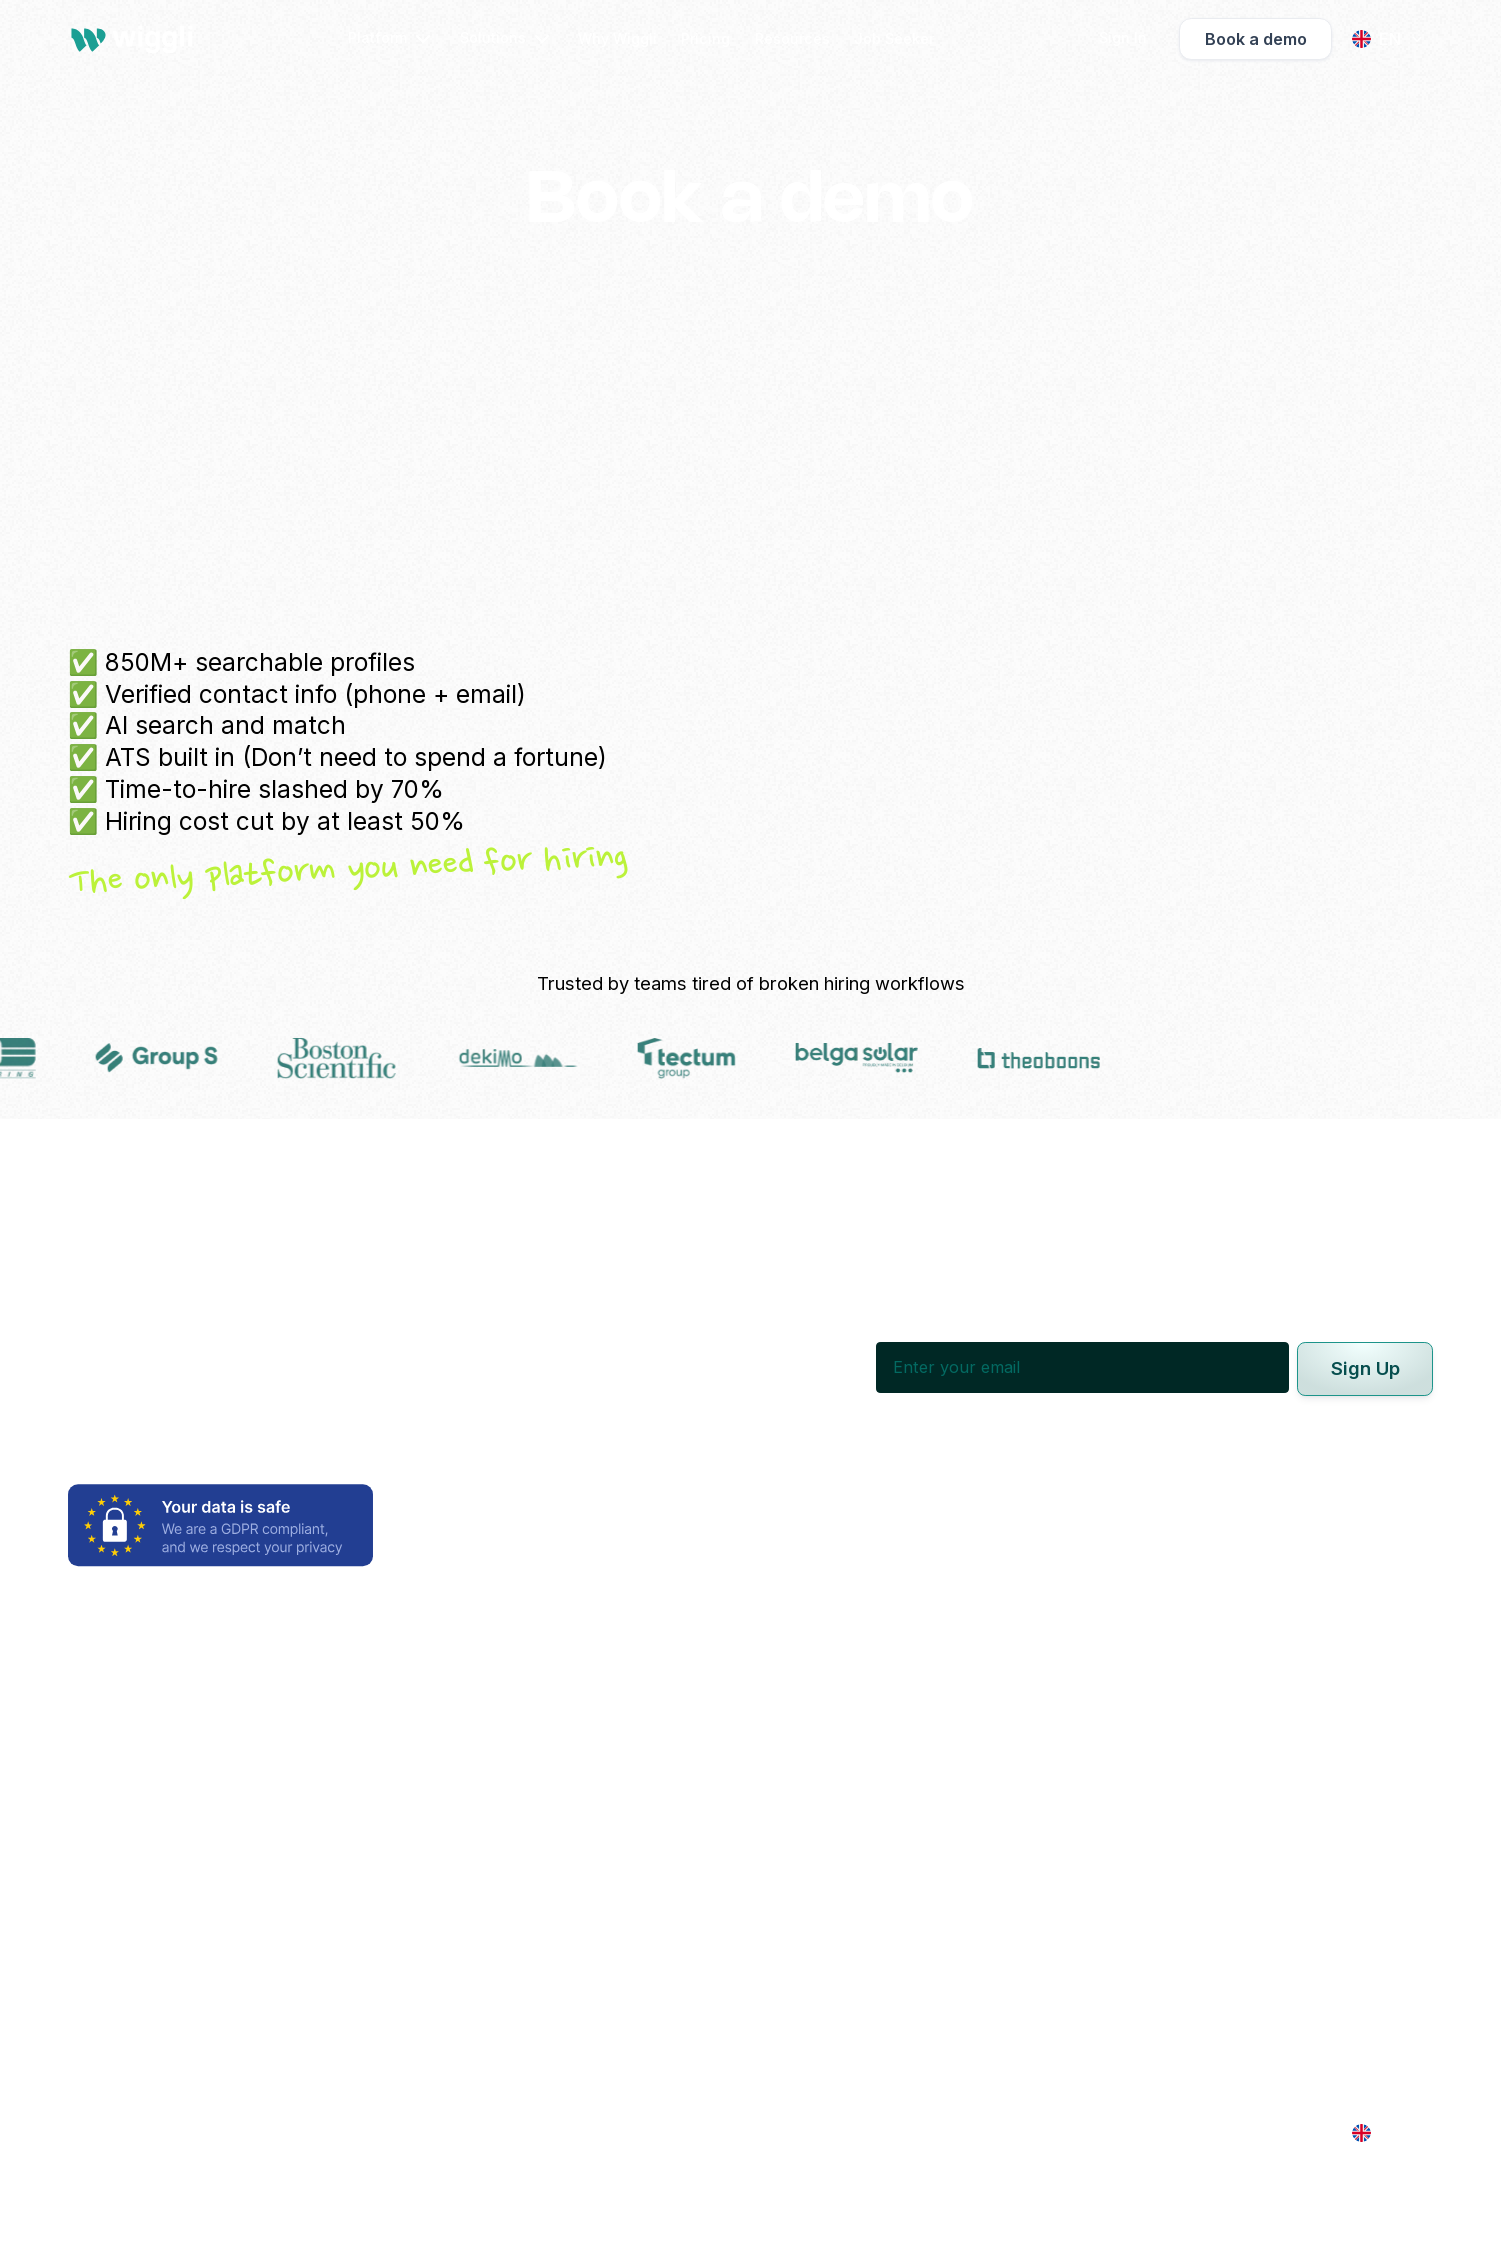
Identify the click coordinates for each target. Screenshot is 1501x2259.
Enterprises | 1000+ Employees (742, 1905)
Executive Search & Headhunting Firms (772, 1758)
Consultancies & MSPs (707, 1823)
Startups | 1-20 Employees (722, 1970)
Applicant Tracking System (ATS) (198, 1840)
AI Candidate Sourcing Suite (178, 1726)
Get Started (1214, 1791)
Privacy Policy (674, 2133)
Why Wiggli (617, 38)
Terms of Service (829, 2133)
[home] (136, 39)
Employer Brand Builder (161, 1758)
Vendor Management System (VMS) (208, 1921)
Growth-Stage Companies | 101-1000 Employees (808, 1937)
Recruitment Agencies (706, 1791)
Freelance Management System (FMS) (217, 1953)
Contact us (1212, 1864)
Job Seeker (894, 38)
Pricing (705, 38)
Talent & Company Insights (172, 2035)
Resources (792, 38)
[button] (391, 39)
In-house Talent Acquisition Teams (755, 1726)
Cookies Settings (995, 2133)
